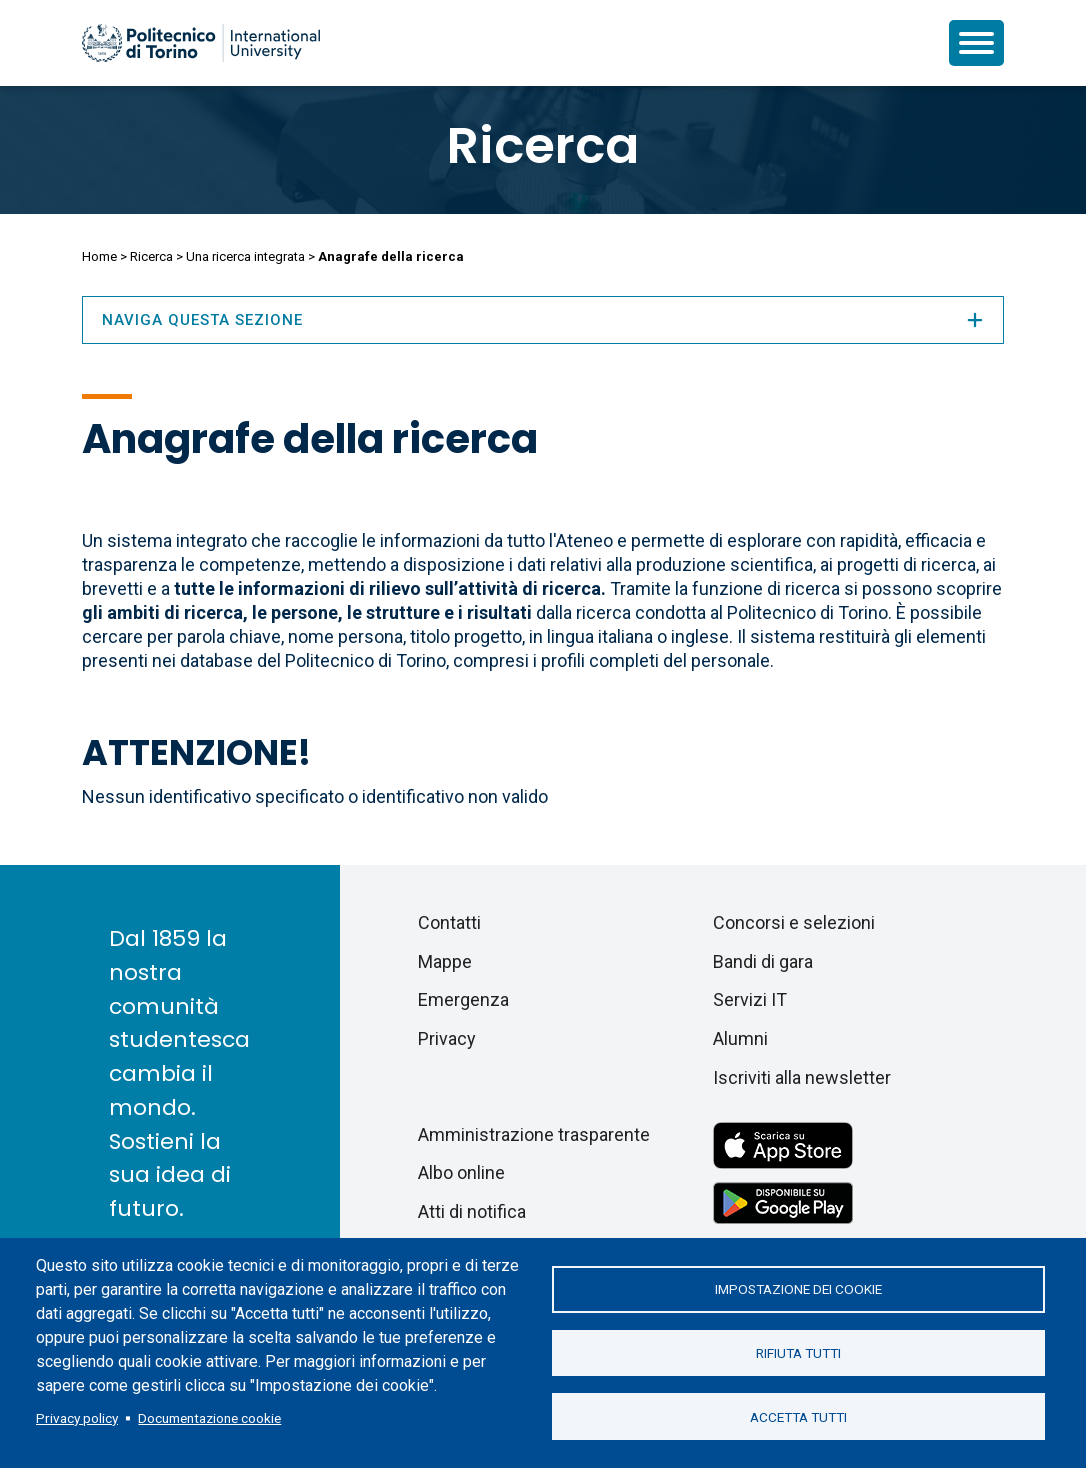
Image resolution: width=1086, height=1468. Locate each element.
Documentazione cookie (209, 1418)
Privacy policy (77, 1418)
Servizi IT (750, 999)
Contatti (449, 922)
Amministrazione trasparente (534, 1134)
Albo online (461, 1172)
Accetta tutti (798, 1418)
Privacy (447, 1038)
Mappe (445, 961)
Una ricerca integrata (245, 256)
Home (99, 256)
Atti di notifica (472, 1211)
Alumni (740, 1038)
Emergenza (463, 999)
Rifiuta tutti (798, 1353)
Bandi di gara (763, 961)
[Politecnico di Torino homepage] (201, 43)
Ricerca (543, 146)
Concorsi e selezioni (794, 922)
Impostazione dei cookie (798, 1288)
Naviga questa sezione (543, 320)
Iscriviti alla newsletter (802, 1077)
